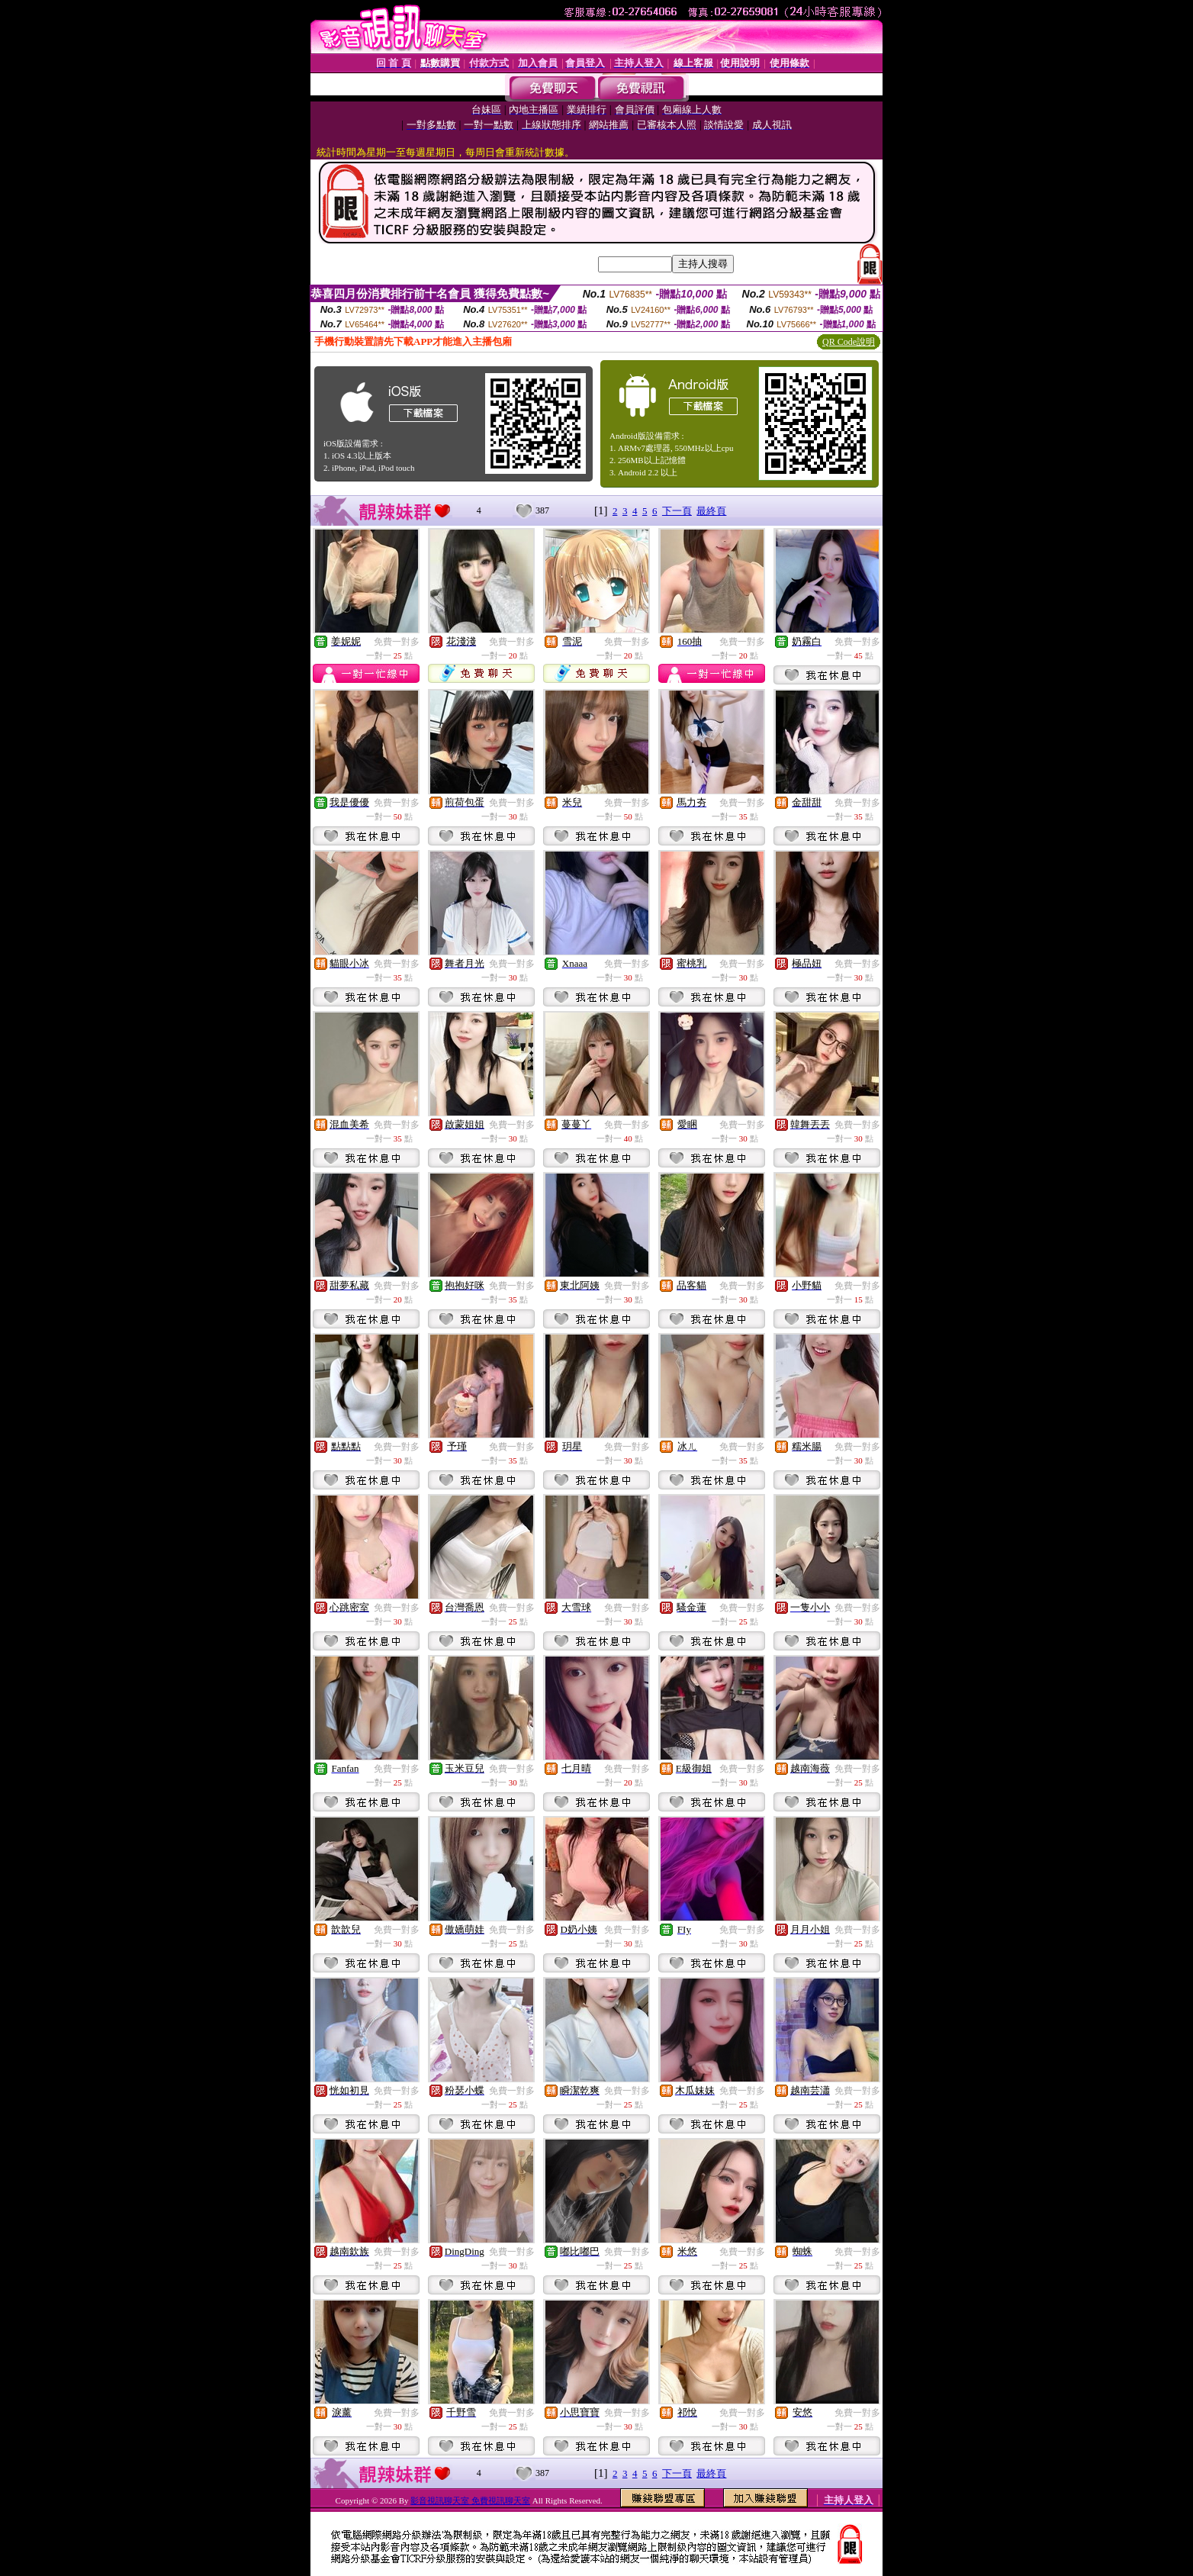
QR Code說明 (848, 341)
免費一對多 (397, 641)
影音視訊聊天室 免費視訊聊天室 (470, 2500)
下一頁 (677, 511)
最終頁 (711, 511)
